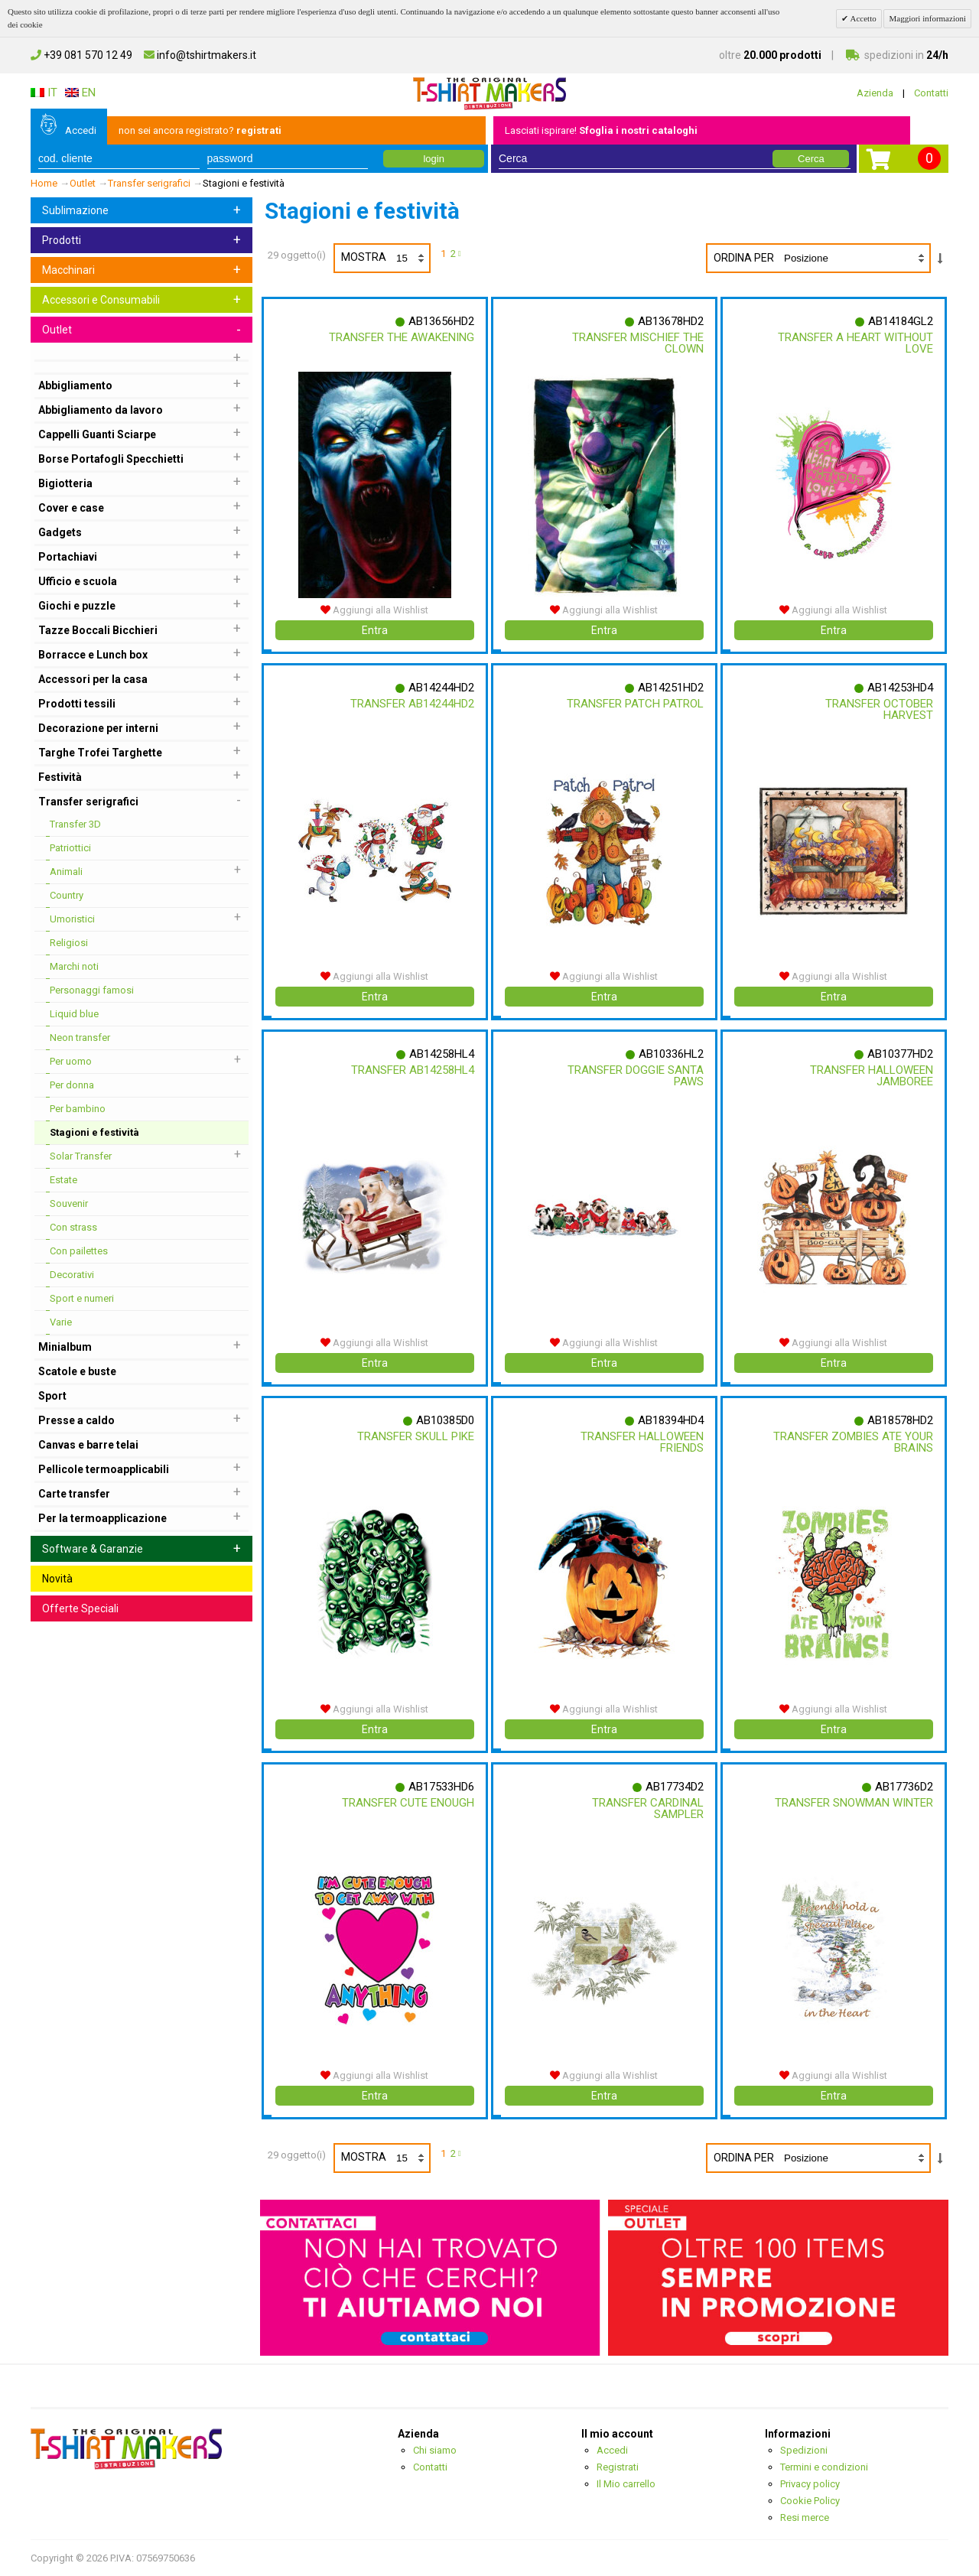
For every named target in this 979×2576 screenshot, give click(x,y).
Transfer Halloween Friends (639, 1442)
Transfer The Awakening (398, 337)
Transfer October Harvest (876, 709)
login (433, 158)
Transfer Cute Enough (405, 1803)
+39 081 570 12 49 (81, 55)
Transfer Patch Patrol (632, 704)
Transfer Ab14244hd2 (409, 704)
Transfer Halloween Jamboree (868, 1075)
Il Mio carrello (626, 2484)
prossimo (462, 255)
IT (44, 92)
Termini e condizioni (824, 2467)
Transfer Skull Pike (412, 1436)
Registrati (618, 2467)
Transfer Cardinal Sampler (645, 1808)
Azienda (875, 93)
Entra (375, 630)
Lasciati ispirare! (601, 130)
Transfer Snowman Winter (872, 1808)
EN (80, 92)
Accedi (80, 130)
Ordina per (744, 258)
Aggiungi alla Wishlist (374, 610)
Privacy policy (810, 2484)
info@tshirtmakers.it (200, 55)
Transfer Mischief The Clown (635, 343)
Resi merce (804, 2517)
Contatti (931, 93)
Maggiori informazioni (927, 18)
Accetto (862, 18)
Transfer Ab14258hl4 (409, 1070)
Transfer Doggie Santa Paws (632, 1075)
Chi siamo (435, 2450)
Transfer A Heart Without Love (878, 343)
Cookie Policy (810, 2500)
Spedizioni (804, 2450)
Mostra (385, 258)
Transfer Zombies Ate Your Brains (866, 1442)
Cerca (811, 158)
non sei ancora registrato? (200, 130)
